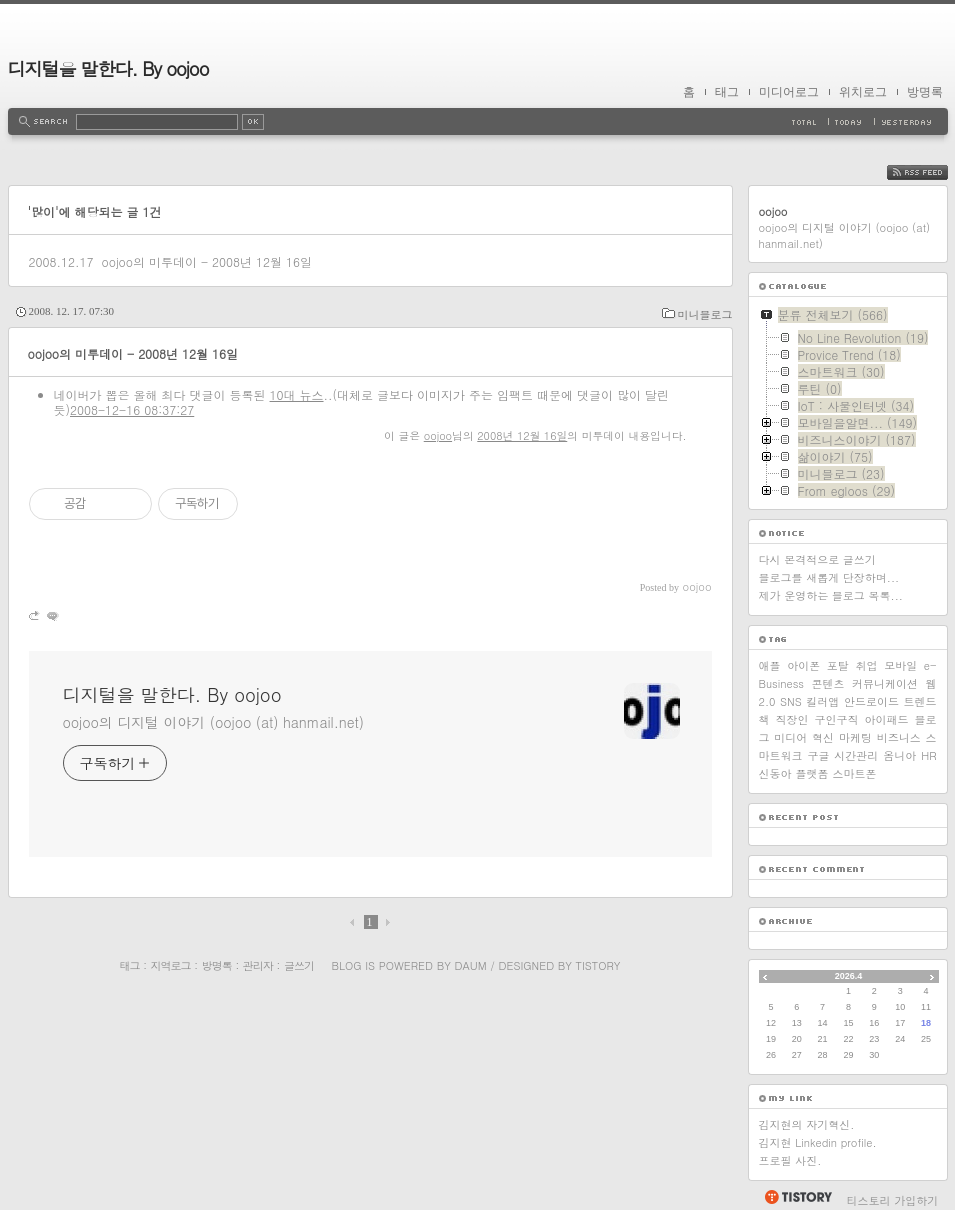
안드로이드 (871, 701)
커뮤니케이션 (885, 683)
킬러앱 (822, 701)
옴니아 (899, 755)
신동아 (775, 773)
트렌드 (920, 701)
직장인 (792, 719)
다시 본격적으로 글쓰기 (817, 559)
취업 (867, 665)
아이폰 (803, 665)
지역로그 (171, 965)
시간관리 (856, 755)
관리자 (258, 965)
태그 (727, 92)
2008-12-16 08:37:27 (132, 409)
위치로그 (863, 92)
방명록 (925, 92)
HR (928, 755)
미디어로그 (789, 92)
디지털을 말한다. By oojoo (108, 68)
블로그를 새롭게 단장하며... (829, 577)
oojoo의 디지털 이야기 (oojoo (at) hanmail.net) (213, 722)
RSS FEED (932, 172)
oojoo (438, 435)
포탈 (838, 665)
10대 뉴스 (297, 394)
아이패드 (887, 719)
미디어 (790, 737)
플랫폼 (812, 773)
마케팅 (855, 737)
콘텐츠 (828, 683)
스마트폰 (855, 773)
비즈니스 (899, 737)
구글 (818, 755)
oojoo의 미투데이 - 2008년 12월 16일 (206, 261)
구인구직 (837, 719)
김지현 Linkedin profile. (818, 1142)
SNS (791, 701)
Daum (470, 965)
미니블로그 (705, 314)
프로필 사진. (790, 1160)
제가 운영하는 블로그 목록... (831, 595)
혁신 (823, 737)
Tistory (598, 965)
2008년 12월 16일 (522, 435)
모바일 (900, 665)
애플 (770, 665)
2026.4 (849, 976)
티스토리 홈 (797, 1197)
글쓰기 (299, 965)
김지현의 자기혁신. (807, 1124)
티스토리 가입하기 (893, 1200)
